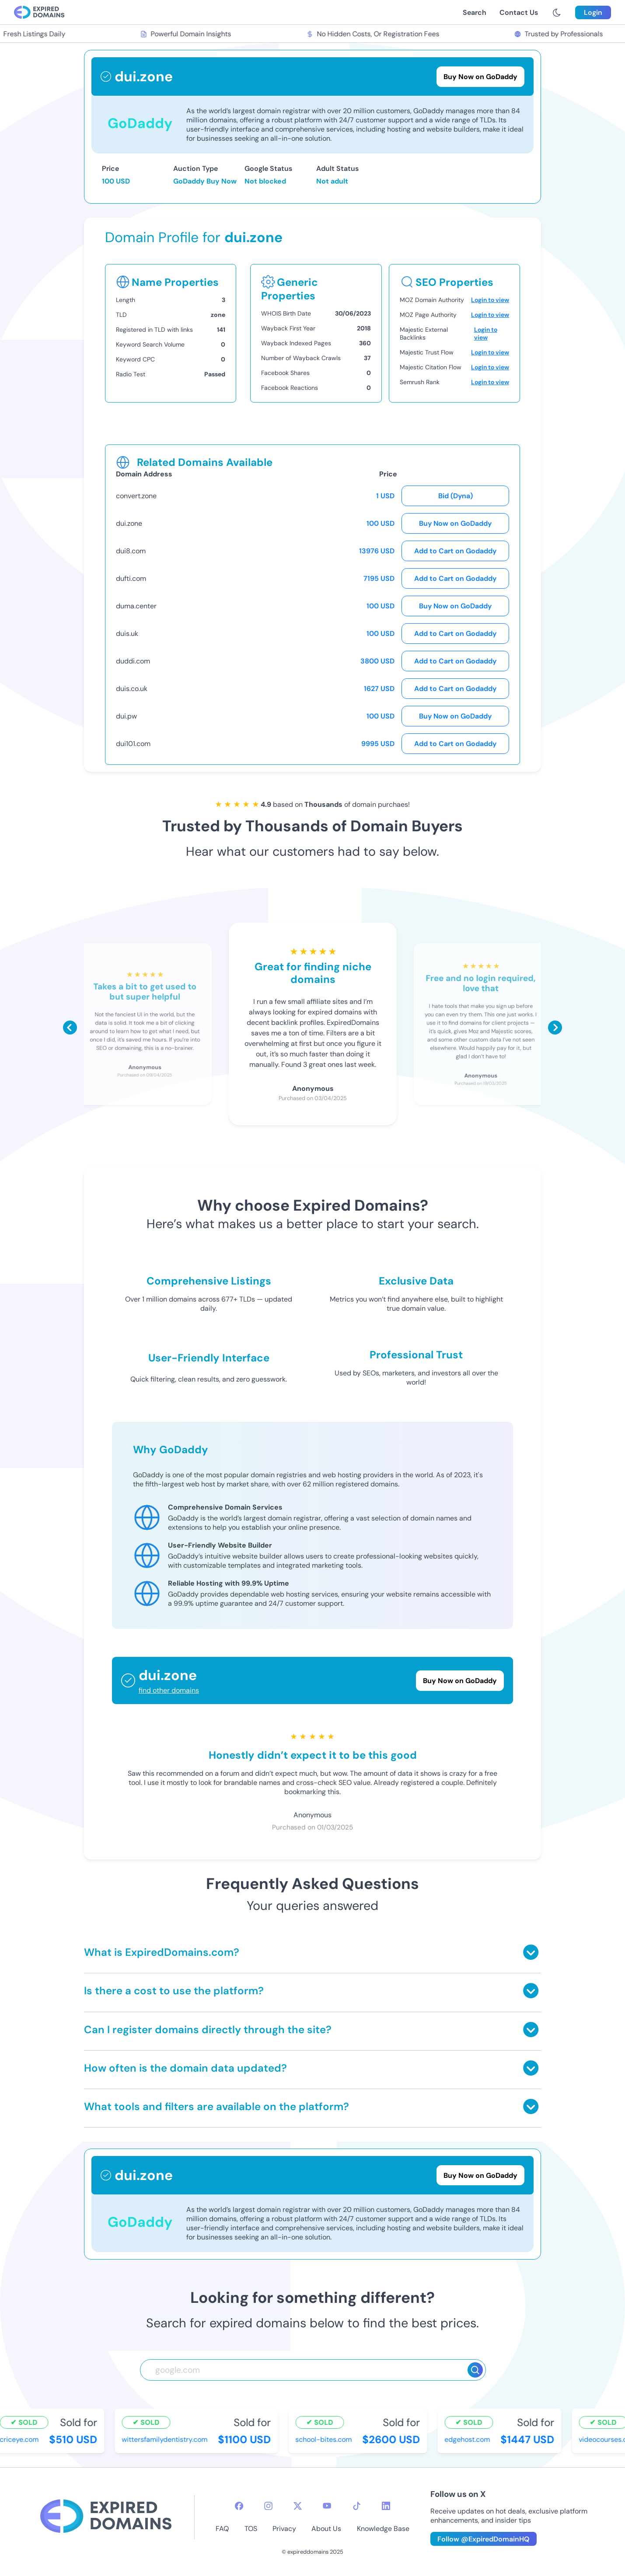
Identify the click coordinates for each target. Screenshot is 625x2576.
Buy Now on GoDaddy (455, 523)
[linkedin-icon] (386, 2506)
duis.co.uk (131, 688)
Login (593, 12)
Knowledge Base (383, 2528)
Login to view (490, 300)
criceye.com (20, 2439)
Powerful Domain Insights (187, 33)
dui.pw (126, 716)
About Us (326, 2528)
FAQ (222, 2528)
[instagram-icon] (268, 2506)
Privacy (284, 2528)
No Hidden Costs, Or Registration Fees (374, 33)
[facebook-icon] (239, 2506)
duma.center (136, 606)
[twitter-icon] (297, 2506)
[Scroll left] (70, 1028)
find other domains (169, 1690)
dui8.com (131, 550)
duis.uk (127, 633)
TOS (250, 2528)
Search (474, 12)
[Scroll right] (555, 1028)
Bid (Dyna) (455, 495)
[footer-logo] (105, 2517)
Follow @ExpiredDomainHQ (483, 2539)
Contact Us (518, 12)
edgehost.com (469, 2439)
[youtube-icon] (327, 2506)
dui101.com (133, 743)
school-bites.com (325, 2439)
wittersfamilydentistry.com (166, 2439)
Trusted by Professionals (560, 33)
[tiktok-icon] (357, 2506)
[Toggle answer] (530, 1952)
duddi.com (133, 661)
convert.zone (136, 495)
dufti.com (131, 578)
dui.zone (129, 523)
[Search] (475, 2370)
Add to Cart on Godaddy (455, 550)
